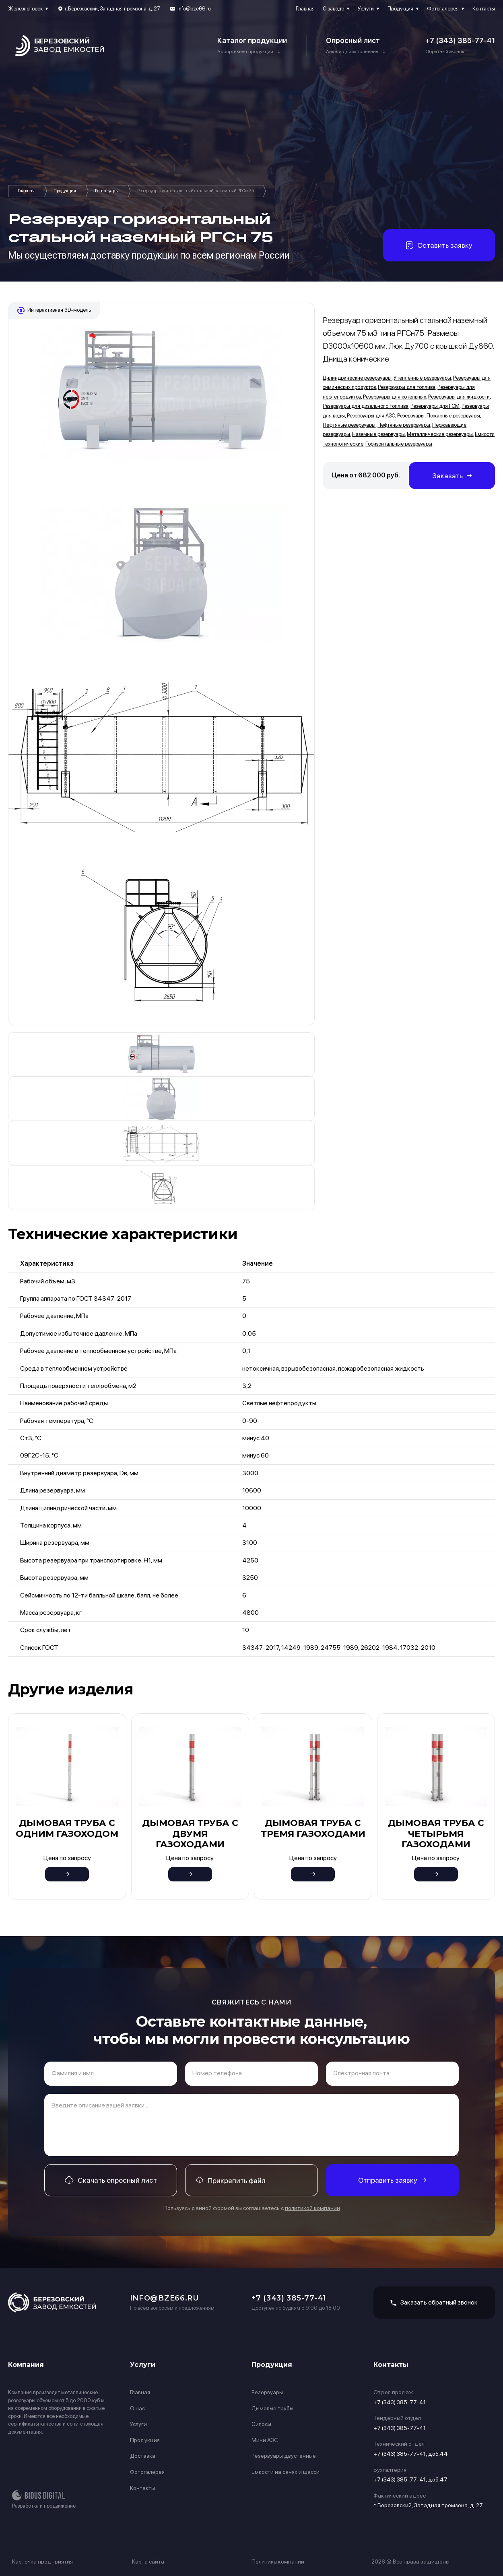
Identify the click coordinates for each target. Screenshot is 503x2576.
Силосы (261, 2424)
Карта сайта (148, 2561)
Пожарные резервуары (453, 416)
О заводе (333, 9)
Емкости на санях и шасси (286, 2472)
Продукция (400, 9)
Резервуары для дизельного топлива (365, 406)
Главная (305, 9)
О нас (137, 2408)
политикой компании (312, 2208)
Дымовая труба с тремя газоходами (313, 1828)
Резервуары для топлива (406, 387)
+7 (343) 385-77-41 (460, 40)
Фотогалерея (443, 9)
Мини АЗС (265, 2440)
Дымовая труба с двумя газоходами (190, 1833)
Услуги (366, 9)
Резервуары (107, 190)
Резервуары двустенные (284, 2456)
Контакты (483, 9)
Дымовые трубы (272, 2408)
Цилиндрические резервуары (357, 378)
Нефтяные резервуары (349, 425)
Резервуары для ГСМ (435, 406)
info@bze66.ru (194, 9)
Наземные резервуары (378, 434)
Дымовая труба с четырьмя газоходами (436, 1833)
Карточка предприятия (42, 2561)
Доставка (142, 2456)
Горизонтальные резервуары (398, 444)
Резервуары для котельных (394, 397)
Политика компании (278, 2561)
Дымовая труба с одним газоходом (67, 1828)
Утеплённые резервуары (422, 378)
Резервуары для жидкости (459, 397)
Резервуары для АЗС (371, 416)
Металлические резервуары (440, 434)
